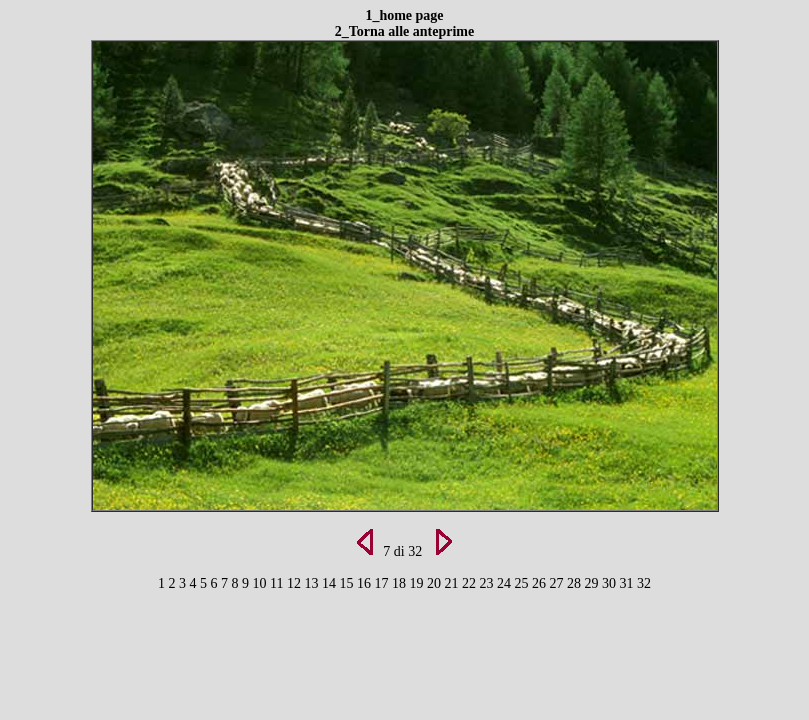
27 (558, 583)
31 (628, 583)
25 (523, 583)
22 (471, 583)
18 (401, 583)
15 (348, 583)
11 (278, 583)
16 (366, 583)
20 (436, 583)
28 (576, 583)
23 (488, 583)
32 (644, 583)
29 (593, 583)
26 (541, 583)
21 (453, 583)
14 (331, 583)
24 (506, 583)
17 (383, 583)
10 (262, 583)
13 (313, 583)
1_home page (404, 15)
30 (611, 583)
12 (296, 583)
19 (418, 583)
